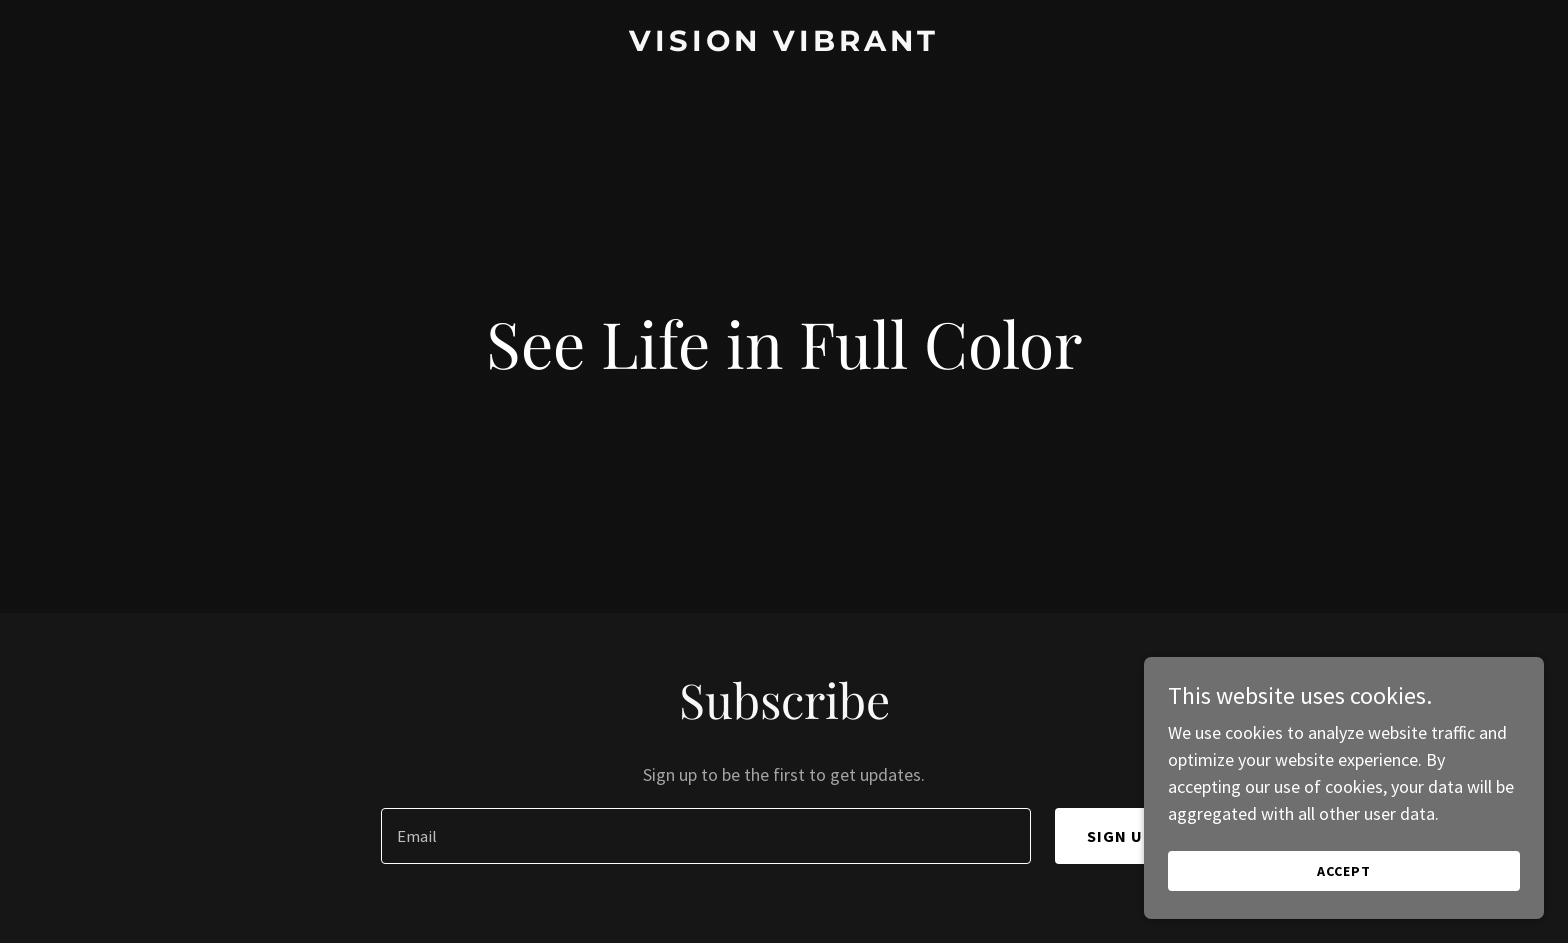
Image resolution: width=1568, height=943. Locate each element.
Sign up (1121, 836)
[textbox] (705, 836)
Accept (1344, 871)
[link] (784, 44)
